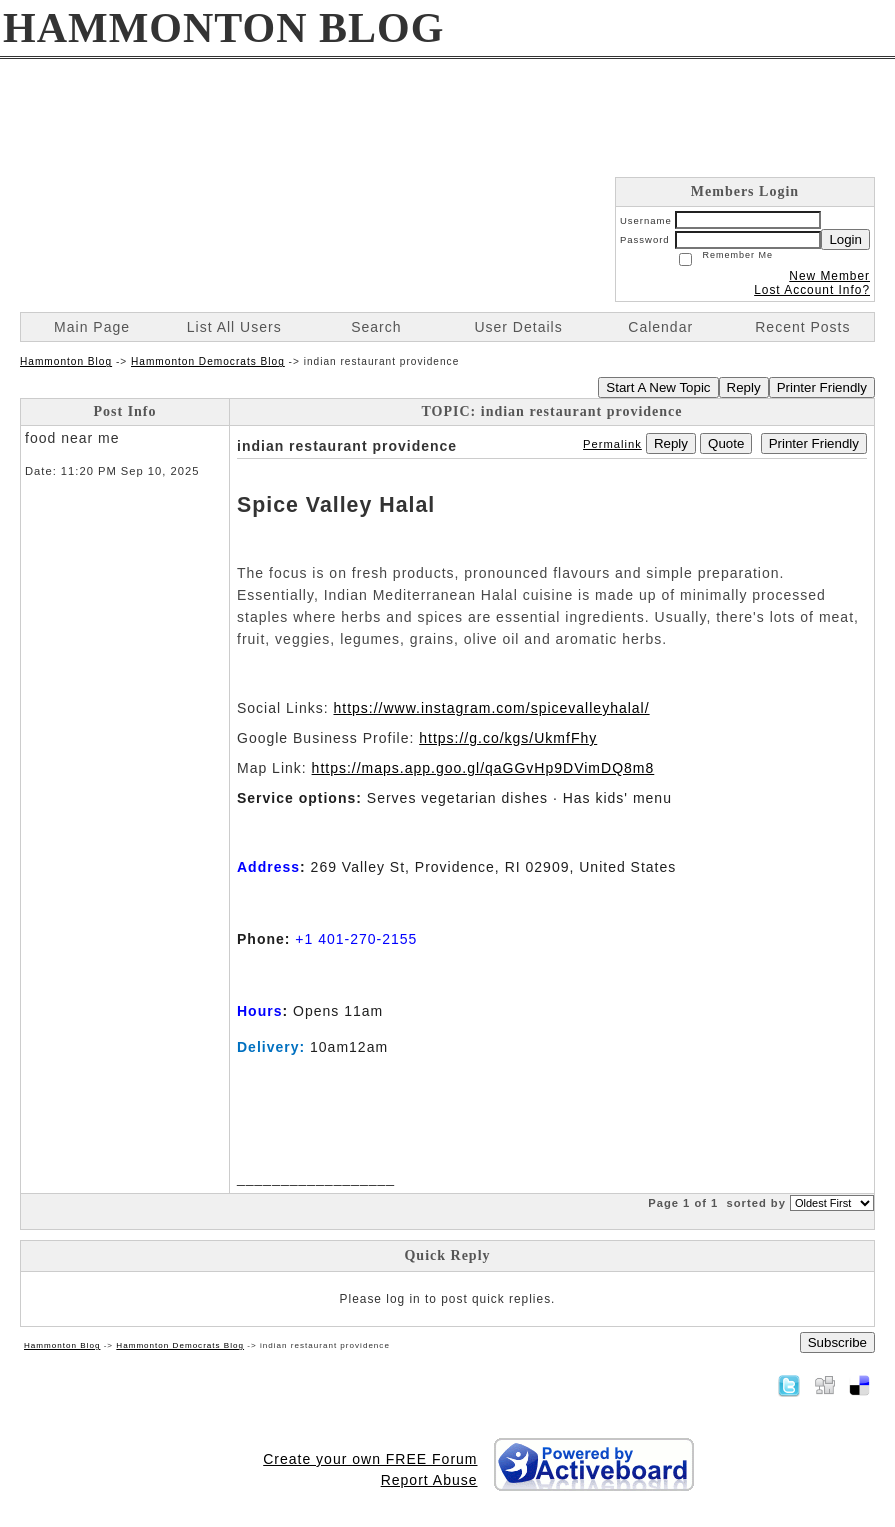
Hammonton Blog (66, 361)
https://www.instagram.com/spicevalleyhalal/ (491, 708)
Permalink (612, 444)
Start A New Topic (658, 387)
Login (845, 239)
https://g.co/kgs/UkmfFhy (508, 738)
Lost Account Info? (812, 290)
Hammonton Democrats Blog (208, 361)
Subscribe (837, 1342)
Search (376, 327)
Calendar (660, 327)
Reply (744, 387)
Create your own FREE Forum (370, 1459)
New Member (829, 276)
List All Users (234, 327)
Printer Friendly (822, 387)
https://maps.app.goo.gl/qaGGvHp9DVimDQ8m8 (483, 768)
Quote (726, 443)
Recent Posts (802, 327)
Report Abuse (429, 1480)
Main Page (92, 327)
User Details (518, 327)
